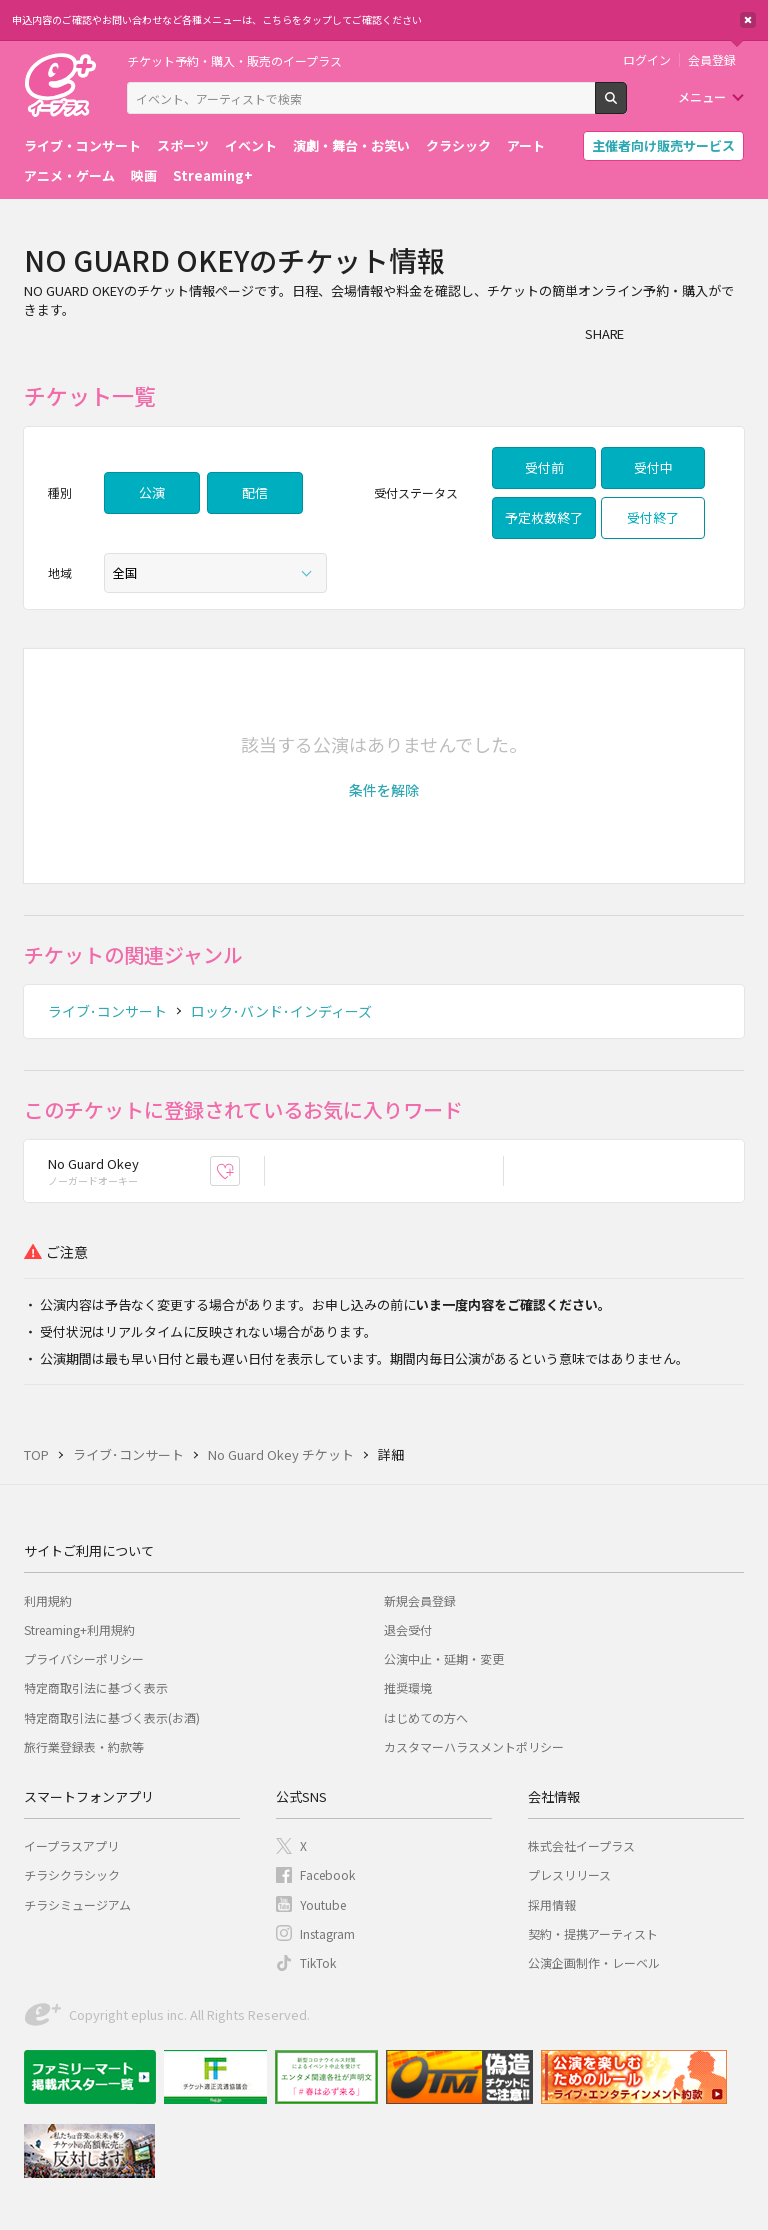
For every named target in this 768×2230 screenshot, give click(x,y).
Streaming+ (213, 175)
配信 (255, 492)
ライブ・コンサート (82, 145)
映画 (144, 175)
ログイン (647, 60)
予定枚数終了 (544, 517)
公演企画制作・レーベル (594, 1962)
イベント (251, 145)
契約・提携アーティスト (593, 1933)
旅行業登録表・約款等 (84, 1746)
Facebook (327, 1874)
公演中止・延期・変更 (444, 1658)
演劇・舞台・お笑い (351, 145)
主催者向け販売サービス (663, 145)
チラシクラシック (72, 1874)
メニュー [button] (702, 96)
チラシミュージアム (77, 1904)
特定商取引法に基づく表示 (96, 1687)
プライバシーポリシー (84, 1658)
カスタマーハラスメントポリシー (474, 1746)
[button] (384, 790)
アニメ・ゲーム (69, 175)
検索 (626, 106)
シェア (650, 333)
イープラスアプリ (71, 1845)
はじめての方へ (426, 1717)
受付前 (544, 467)
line (730, 333)
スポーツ (183, 145)
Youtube (323, 1904)
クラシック (458, 145)
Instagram (327, 1933)
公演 (152, 492)
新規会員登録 (420, 1600)
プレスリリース (569, 1874)
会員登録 (712, 60)
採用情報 (552, 1904)
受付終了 (653, 517)
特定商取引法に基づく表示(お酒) (112, 1717)
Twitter (690, 333)
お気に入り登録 (239, 1170)
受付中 (653, 467)
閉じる (748, 20)
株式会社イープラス (581, 1845)
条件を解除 (384, 790)
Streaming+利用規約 (79, 1629)
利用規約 (48, 1600)
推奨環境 (408, 1687)
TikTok (318, 1962)
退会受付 (408, 1629)
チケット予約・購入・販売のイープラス (234, 60)
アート (526, 145)
